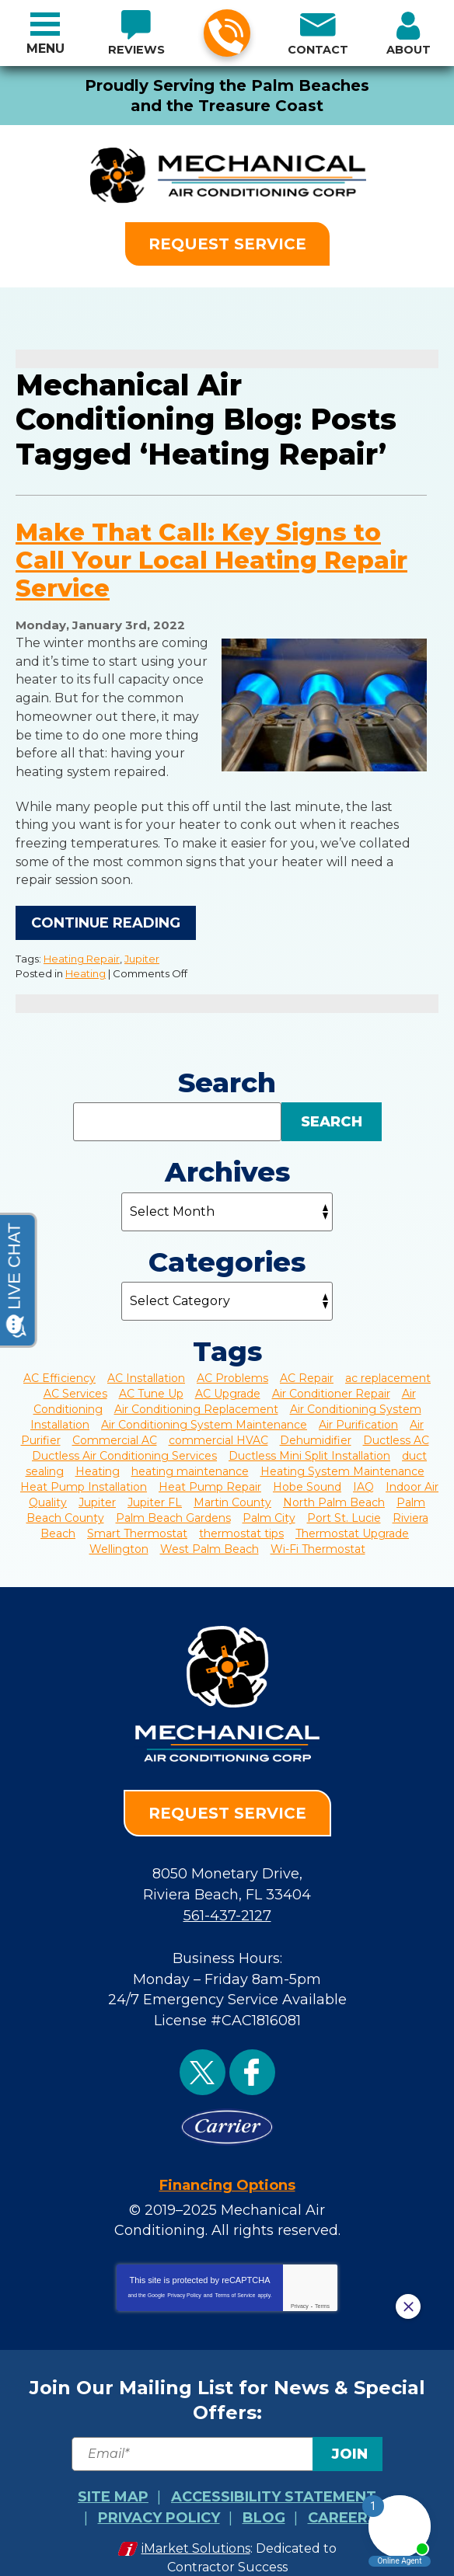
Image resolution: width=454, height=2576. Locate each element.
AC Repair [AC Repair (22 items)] (307, 1366)
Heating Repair (82, 948)
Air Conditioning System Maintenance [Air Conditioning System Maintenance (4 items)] (204, 1413)
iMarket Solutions (195, 2522)
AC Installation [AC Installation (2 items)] (146, 1366)
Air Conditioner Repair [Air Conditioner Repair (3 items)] (331, 1382)
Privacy (300, 2282)
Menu (45, 48)
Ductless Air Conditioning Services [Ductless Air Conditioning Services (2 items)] (124, 1444)
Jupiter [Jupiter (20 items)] (97, 1491)
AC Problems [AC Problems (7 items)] (232, 1366)
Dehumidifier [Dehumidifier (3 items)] (315, 1429)
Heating (85, 962)
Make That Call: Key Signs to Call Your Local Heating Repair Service (211, 562)
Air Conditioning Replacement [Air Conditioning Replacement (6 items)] (196, 1398)
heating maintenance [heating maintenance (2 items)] (190, 1460)
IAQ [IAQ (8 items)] (363, 1475)
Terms (322, 2282)
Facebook (252, 2053)
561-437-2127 (225, 33)
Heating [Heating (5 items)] (97, 1460)
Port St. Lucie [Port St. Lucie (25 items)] (344, 1506)
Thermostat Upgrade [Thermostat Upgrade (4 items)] (352, 1522)
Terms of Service (235, 2272)
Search (331, 1110)
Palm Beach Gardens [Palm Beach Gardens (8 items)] (173, 1506)
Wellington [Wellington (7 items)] (118, 1537)
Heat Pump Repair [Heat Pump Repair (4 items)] (210, 1475)
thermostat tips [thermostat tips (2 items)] (241, 1522)
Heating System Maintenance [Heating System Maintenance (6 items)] (342, 1460)
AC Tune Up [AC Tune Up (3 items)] (151, 1382)
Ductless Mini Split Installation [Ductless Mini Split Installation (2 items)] (309, 1444)
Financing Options (227, 2164)
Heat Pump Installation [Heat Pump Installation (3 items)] (83, 1475)
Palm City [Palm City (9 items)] (269, 1506)
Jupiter (141, 948)
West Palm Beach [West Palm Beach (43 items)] (209, 1537)
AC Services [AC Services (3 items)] (75, 1382)
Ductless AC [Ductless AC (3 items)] (396, 1429)
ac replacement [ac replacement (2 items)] (388, 1366)
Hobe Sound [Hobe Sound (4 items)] (307, 1475)
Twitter (202, 2053)
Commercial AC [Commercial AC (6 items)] (114, 1429)
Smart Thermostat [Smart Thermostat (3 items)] (137, 1522)
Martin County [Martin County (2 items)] (232, 1491)
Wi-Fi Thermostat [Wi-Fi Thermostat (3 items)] (318, 1537)
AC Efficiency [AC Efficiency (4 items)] (59, 1366)
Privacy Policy (184, 2272)
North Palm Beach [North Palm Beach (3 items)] (334, 1491)
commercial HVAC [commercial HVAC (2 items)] (218, 1429)
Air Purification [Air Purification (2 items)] (358, 1413)
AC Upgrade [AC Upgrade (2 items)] (227, 1382)
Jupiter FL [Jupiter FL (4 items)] (154, 1491)
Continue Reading (105, 912)
